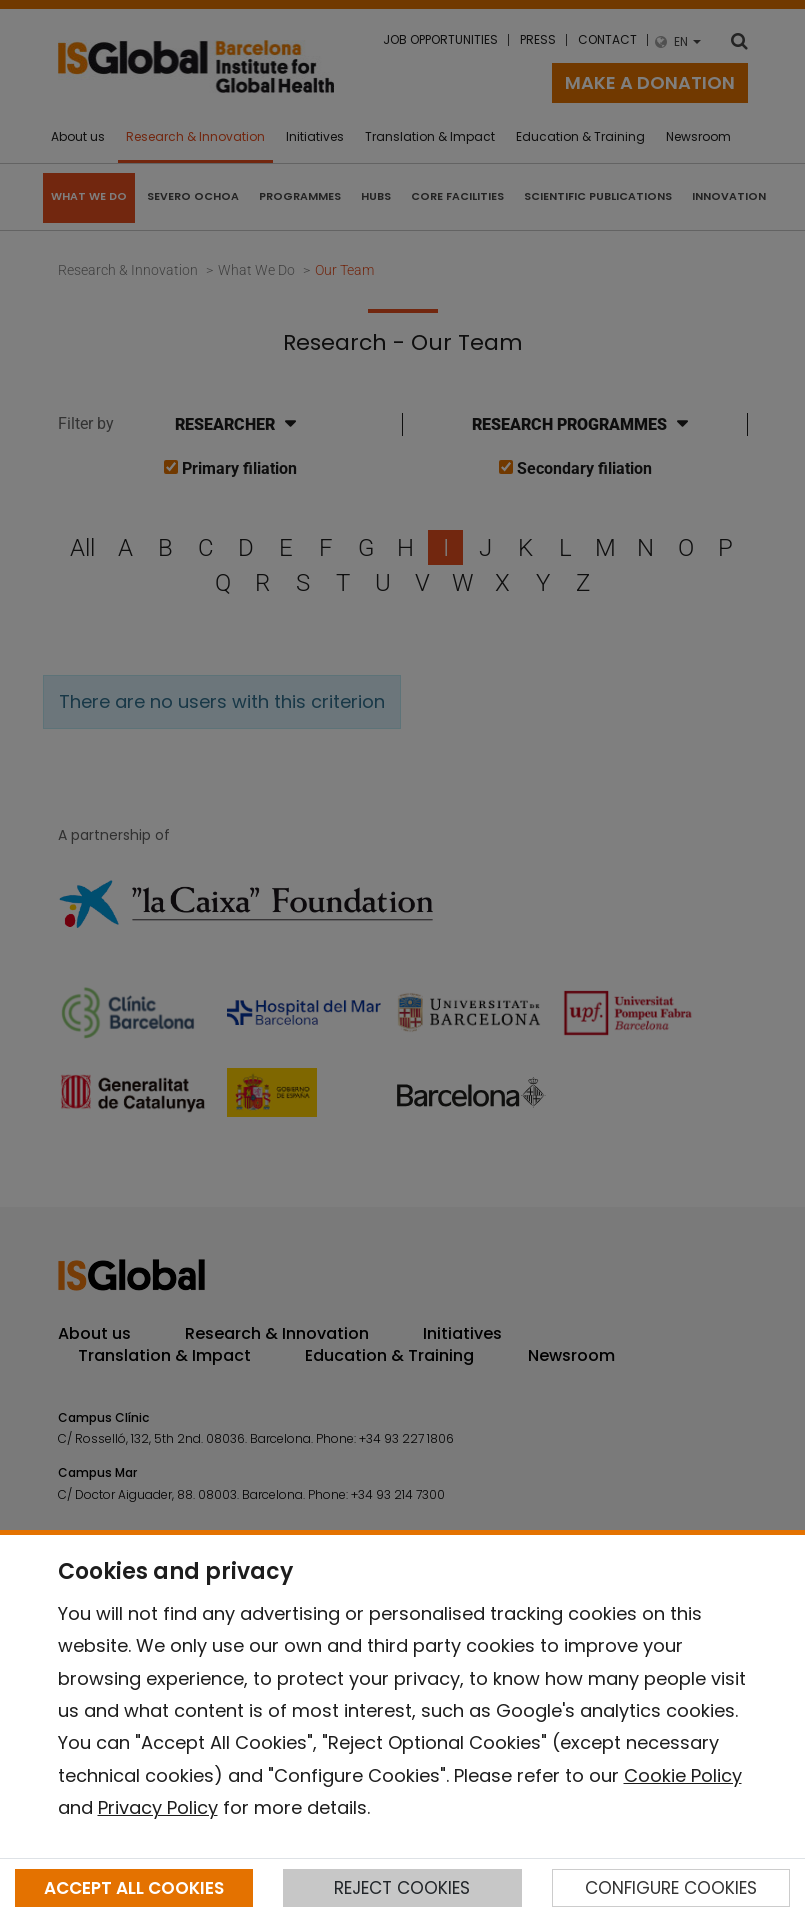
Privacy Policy (158, 1807)
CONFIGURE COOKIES (671, 1888)
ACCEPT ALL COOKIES (134, 1888)
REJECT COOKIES (402, 1888)
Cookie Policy (683, 1775)
